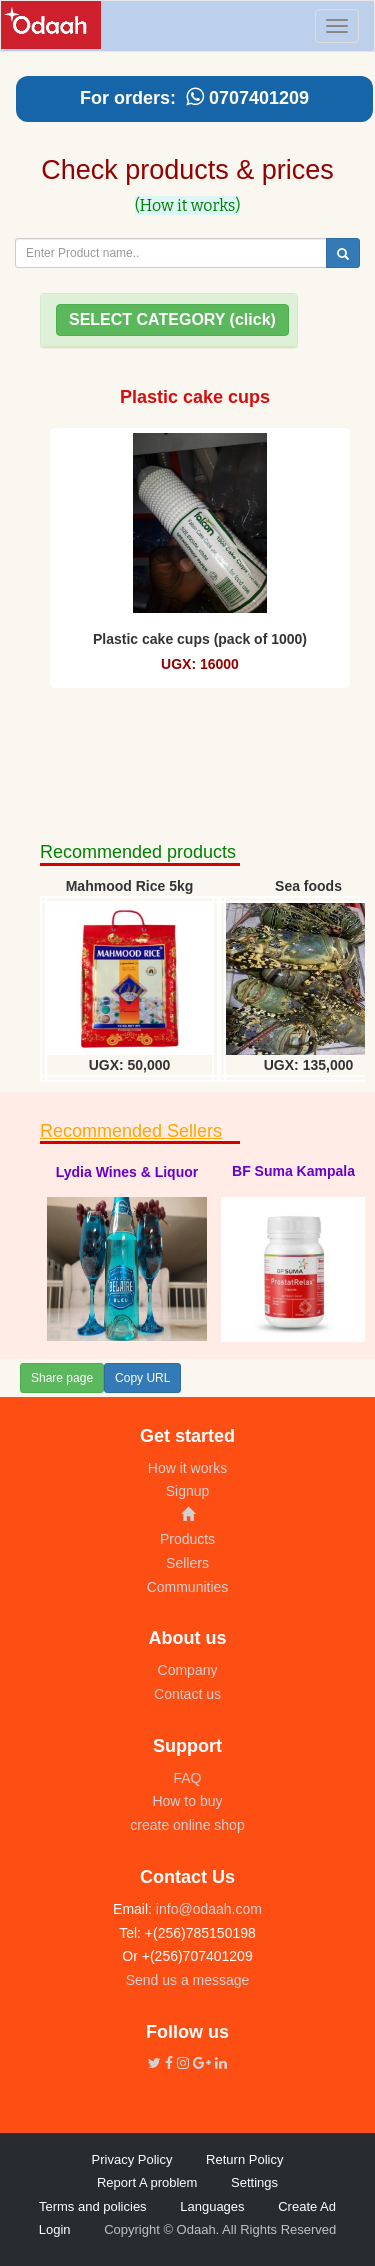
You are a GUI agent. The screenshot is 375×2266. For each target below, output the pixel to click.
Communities (188, 1587)
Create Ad (307, 2206)
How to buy (187, 1801)
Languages (212, 2206)
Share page (62, 1378)
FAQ (187, 1778)
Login (55, 2229)
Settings (254, 2182)
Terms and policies (93, 2206)
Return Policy (244, 2159)
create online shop (187, 1825)
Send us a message (188, 1980)
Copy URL (142, 1378)
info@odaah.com (207, 1909)
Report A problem (147, 2182)
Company (188, 1670)
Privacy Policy (132, 2159)
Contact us (187, 1694)
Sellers (187, 1563)
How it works (187, 1468)
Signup (188, 1491)
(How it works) (188, 205)
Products (187, 1539)
